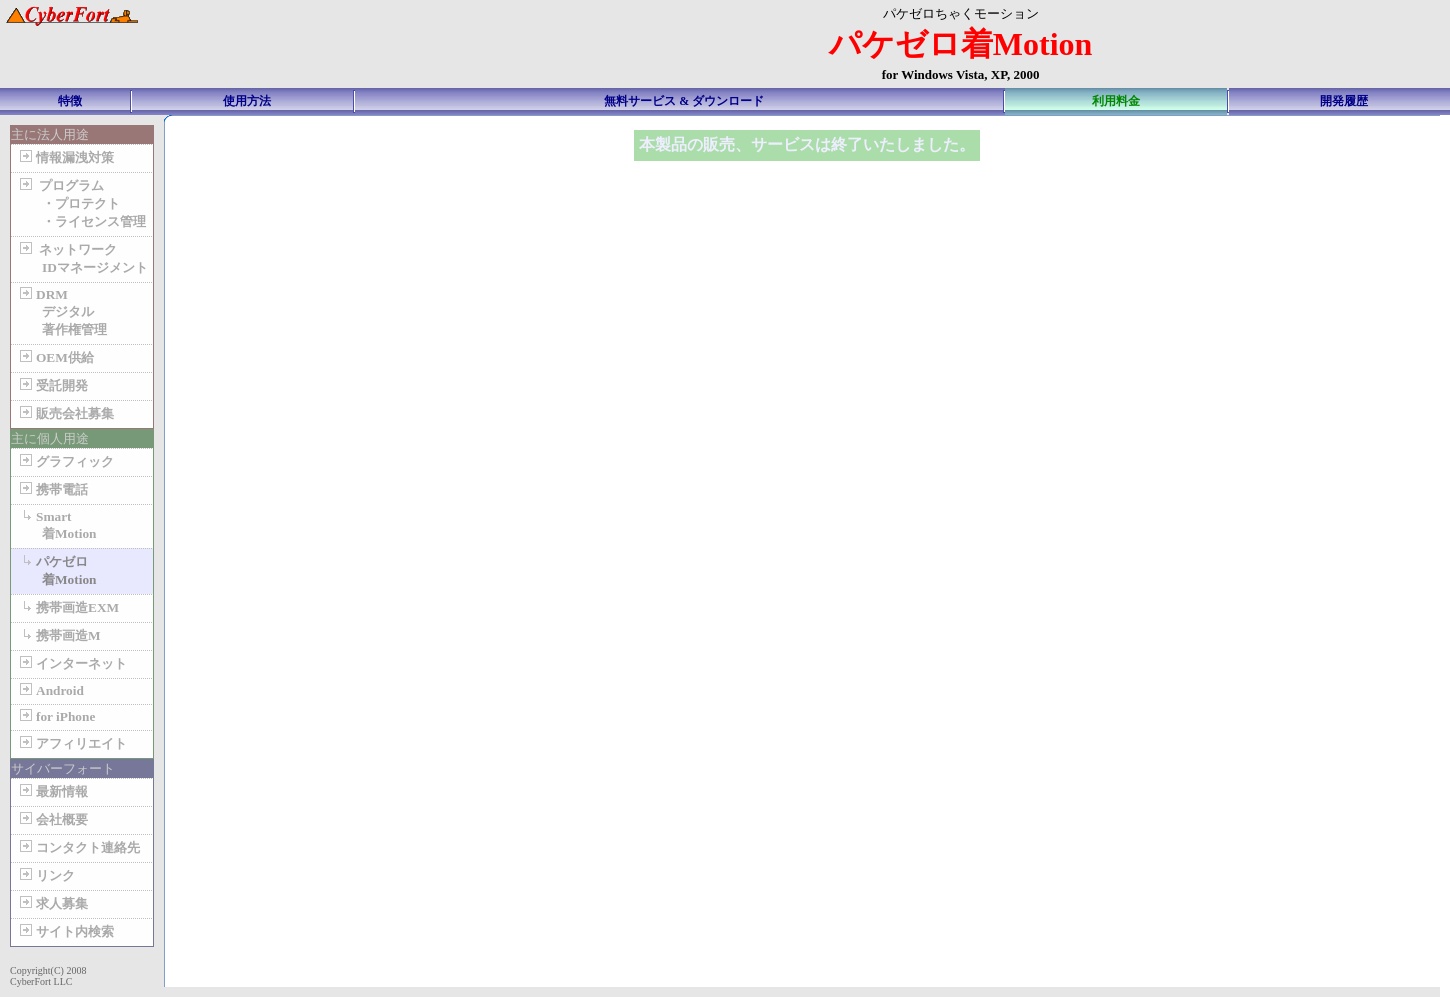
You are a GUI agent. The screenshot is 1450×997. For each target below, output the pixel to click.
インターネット (71, 663)
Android (50, 690)
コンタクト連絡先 (78, 847)
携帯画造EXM (67, 607)
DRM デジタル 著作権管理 (61, 312)
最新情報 (52, 791)
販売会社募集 (65, 413)
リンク (45, 875)
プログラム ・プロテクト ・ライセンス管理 (81, 203)
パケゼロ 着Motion (56, 570)
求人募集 (52, 903)
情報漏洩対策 (65, 157)
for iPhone (55, 716)
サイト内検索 (65, 931)
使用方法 (247, 101)
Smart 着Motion (56, 525)
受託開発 (52, 385)
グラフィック (65, 461)
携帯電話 (52, 489)
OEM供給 (55, 357)
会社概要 (52, 819)
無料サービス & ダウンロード (684, 101)
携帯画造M (58, 635)
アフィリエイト (71, 743)
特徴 (70, 101)
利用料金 (1116, 101)
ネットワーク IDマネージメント (82, 258)
